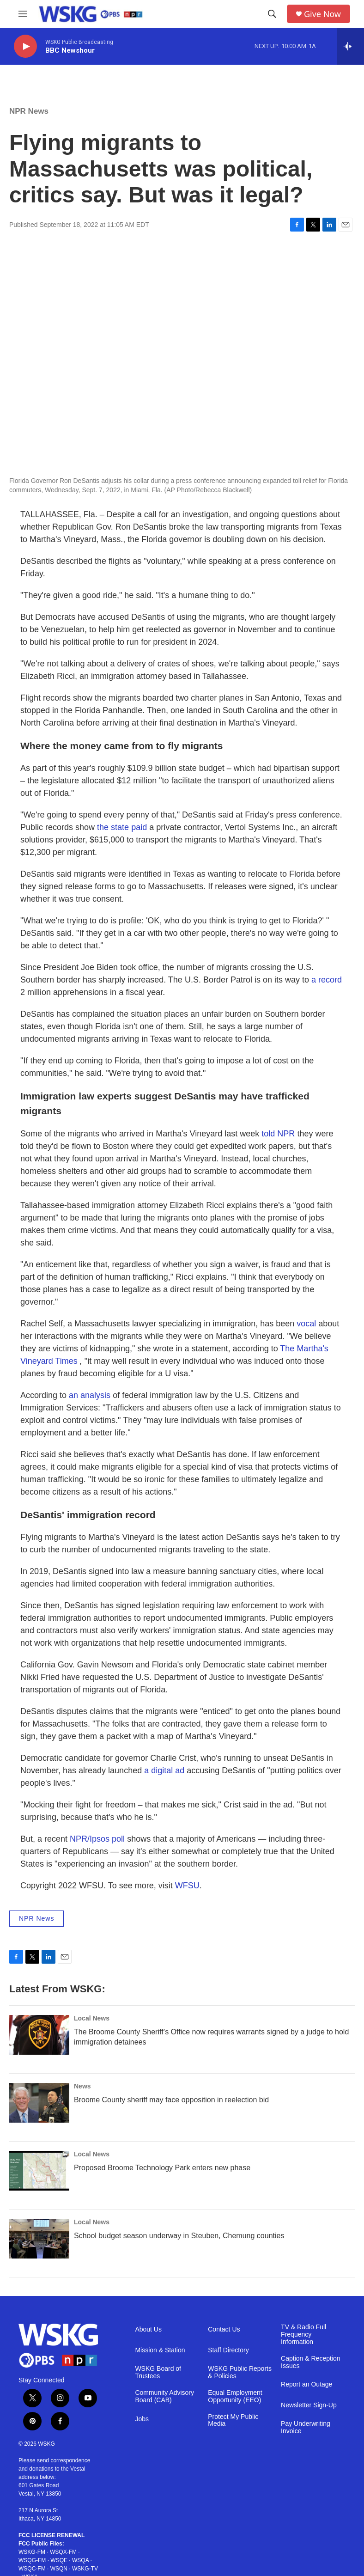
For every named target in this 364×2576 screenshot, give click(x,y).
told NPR (278, 1133)
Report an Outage (306, 2384)
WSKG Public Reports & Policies (240, 2372)
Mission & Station (160, 2350)
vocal (306, 1323)
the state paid (122, 827)
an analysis (89, 1395)
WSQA (80, 2560)
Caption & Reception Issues (310, 2362)
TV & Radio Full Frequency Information (303, 2334)
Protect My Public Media (233, 2420)
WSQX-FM (63, 2552)
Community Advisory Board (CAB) (164, 2396)
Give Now (322, 14)
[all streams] (350, 46)
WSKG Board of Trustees (158, 2372)
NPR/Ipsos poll (97, 1838)
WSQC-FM (32, 2568)
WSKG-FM (31, 2552)
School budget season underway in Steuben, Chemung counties (179, 2236)
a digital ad (164, 1770)
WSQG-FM (32, 2560)
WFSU (187, 1885)
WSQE (58, 2560)
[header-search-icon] (272, 14)
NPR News (29, 111)
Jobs (142, 2419)
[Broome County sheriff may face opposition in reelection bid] (39, 2103)
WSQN (58, 2568)
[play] (25, 46)
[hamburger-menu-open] (22, 14)
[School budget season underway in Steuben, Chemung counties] (39, 2239)
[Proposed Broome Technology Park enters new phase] (39, 2171)
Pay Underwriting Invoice (305, 2427)
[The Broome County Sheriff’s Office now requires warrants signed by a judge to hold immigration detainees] (39, 2035)
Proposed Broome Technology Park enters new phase (162, 2168)
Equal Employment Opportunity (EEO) (235, 2396)
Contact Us (224, 2329)
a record (326, 979)
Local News (91, 2018)
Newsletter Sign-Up (309, 2405)
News (82, 2086)
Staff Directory (228, 2350)
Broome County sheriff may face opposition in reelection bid (171, 2100)
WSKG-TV (85, 2568)
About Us (148, 2329)
